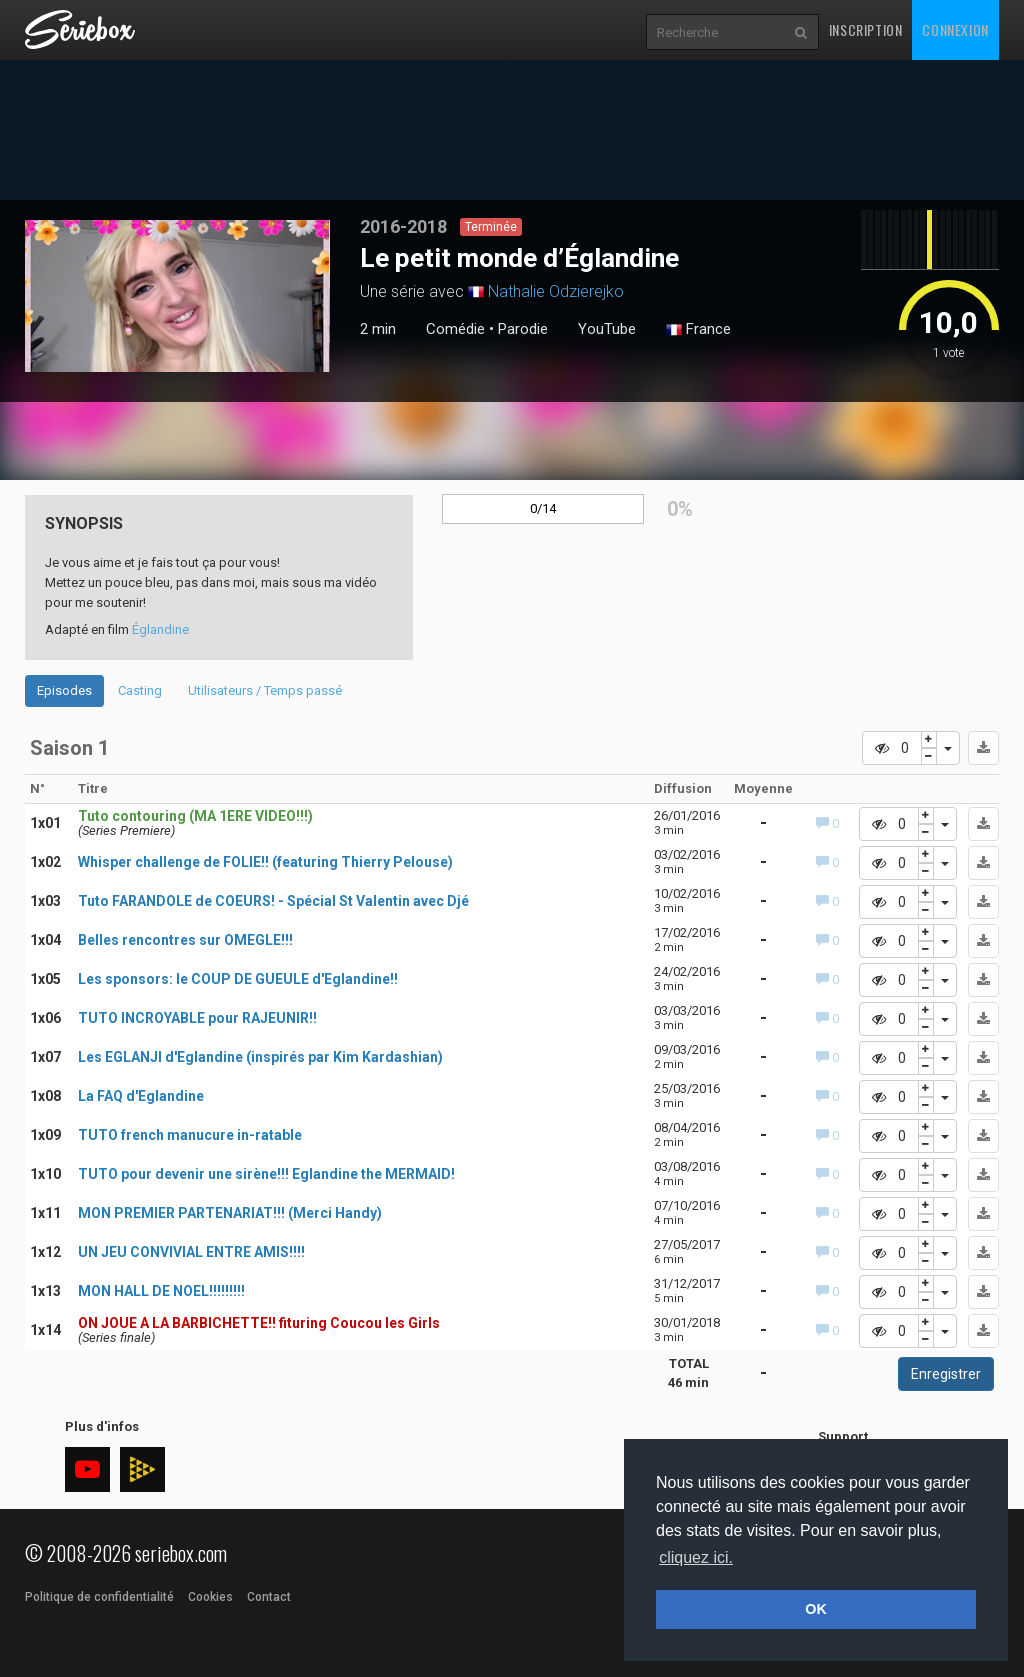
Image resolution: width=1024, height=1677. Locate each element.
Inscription (866, 29)
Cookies (210, 1597)
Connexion (955, 29)
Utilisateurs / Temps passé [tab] (265, 690)
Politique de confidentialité (99, 1597)
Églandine (160, 629)
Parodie (523, 329)
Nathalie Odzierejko (556, 291)
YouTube (607, 329)
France (698, 330)
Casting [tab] (140, 690)
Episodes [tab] (64, 690)
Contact (269, 1597)
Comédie (455, 329)
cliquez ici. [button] (696, 1557)
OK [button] (816, 1609)
